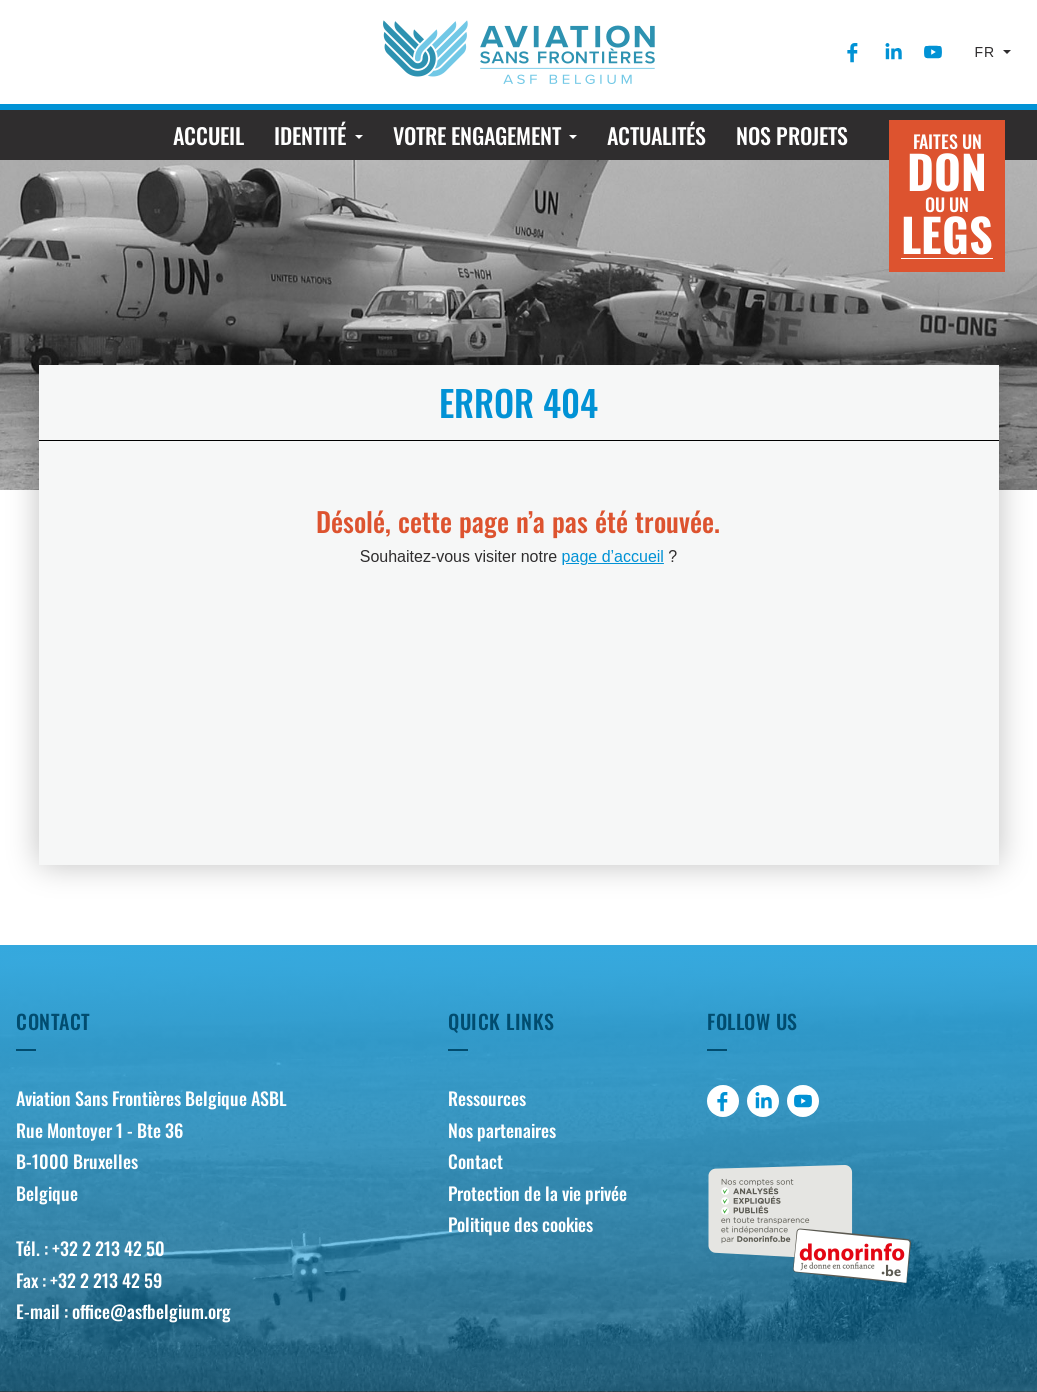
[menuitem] (853, 52)
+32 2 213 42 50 (108, 1248)
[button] (318, 135)
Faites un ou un (947, 197)
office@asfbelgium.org (151, 1311)
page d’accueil (613, 556)
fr (988, 52)
